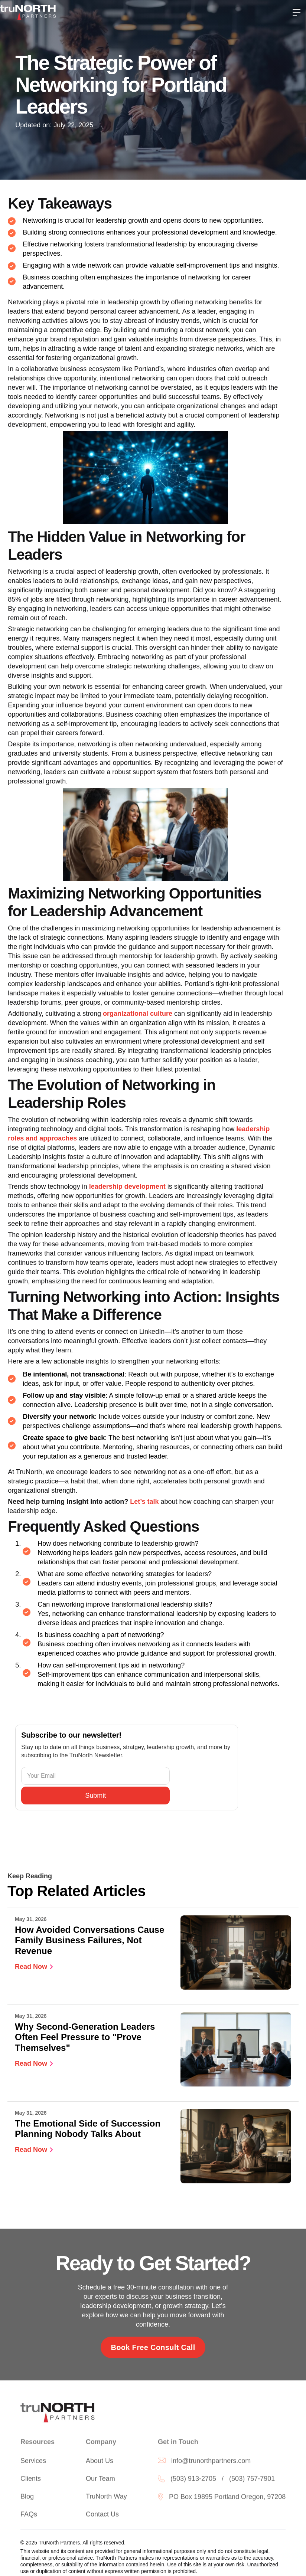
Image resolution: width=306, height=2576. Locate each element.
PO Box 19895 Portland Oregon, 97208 (227, 2499)
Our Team (100, 2480)
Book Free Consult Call (153, 2347)
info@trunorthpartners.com (211, 2462)
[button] (296, 12)
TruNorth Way (106, 2498)
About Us (99, 2462)
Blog (27, 2498)
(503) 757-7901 (252, 2481)
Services (33, 2462)
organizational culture (137, 1013)
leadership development (127, 1186)
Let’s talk (144, 1501)
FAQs (28, 2516)
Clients (30, 2480)
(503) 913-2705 (193, 2481)
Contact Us (102, 2516)
